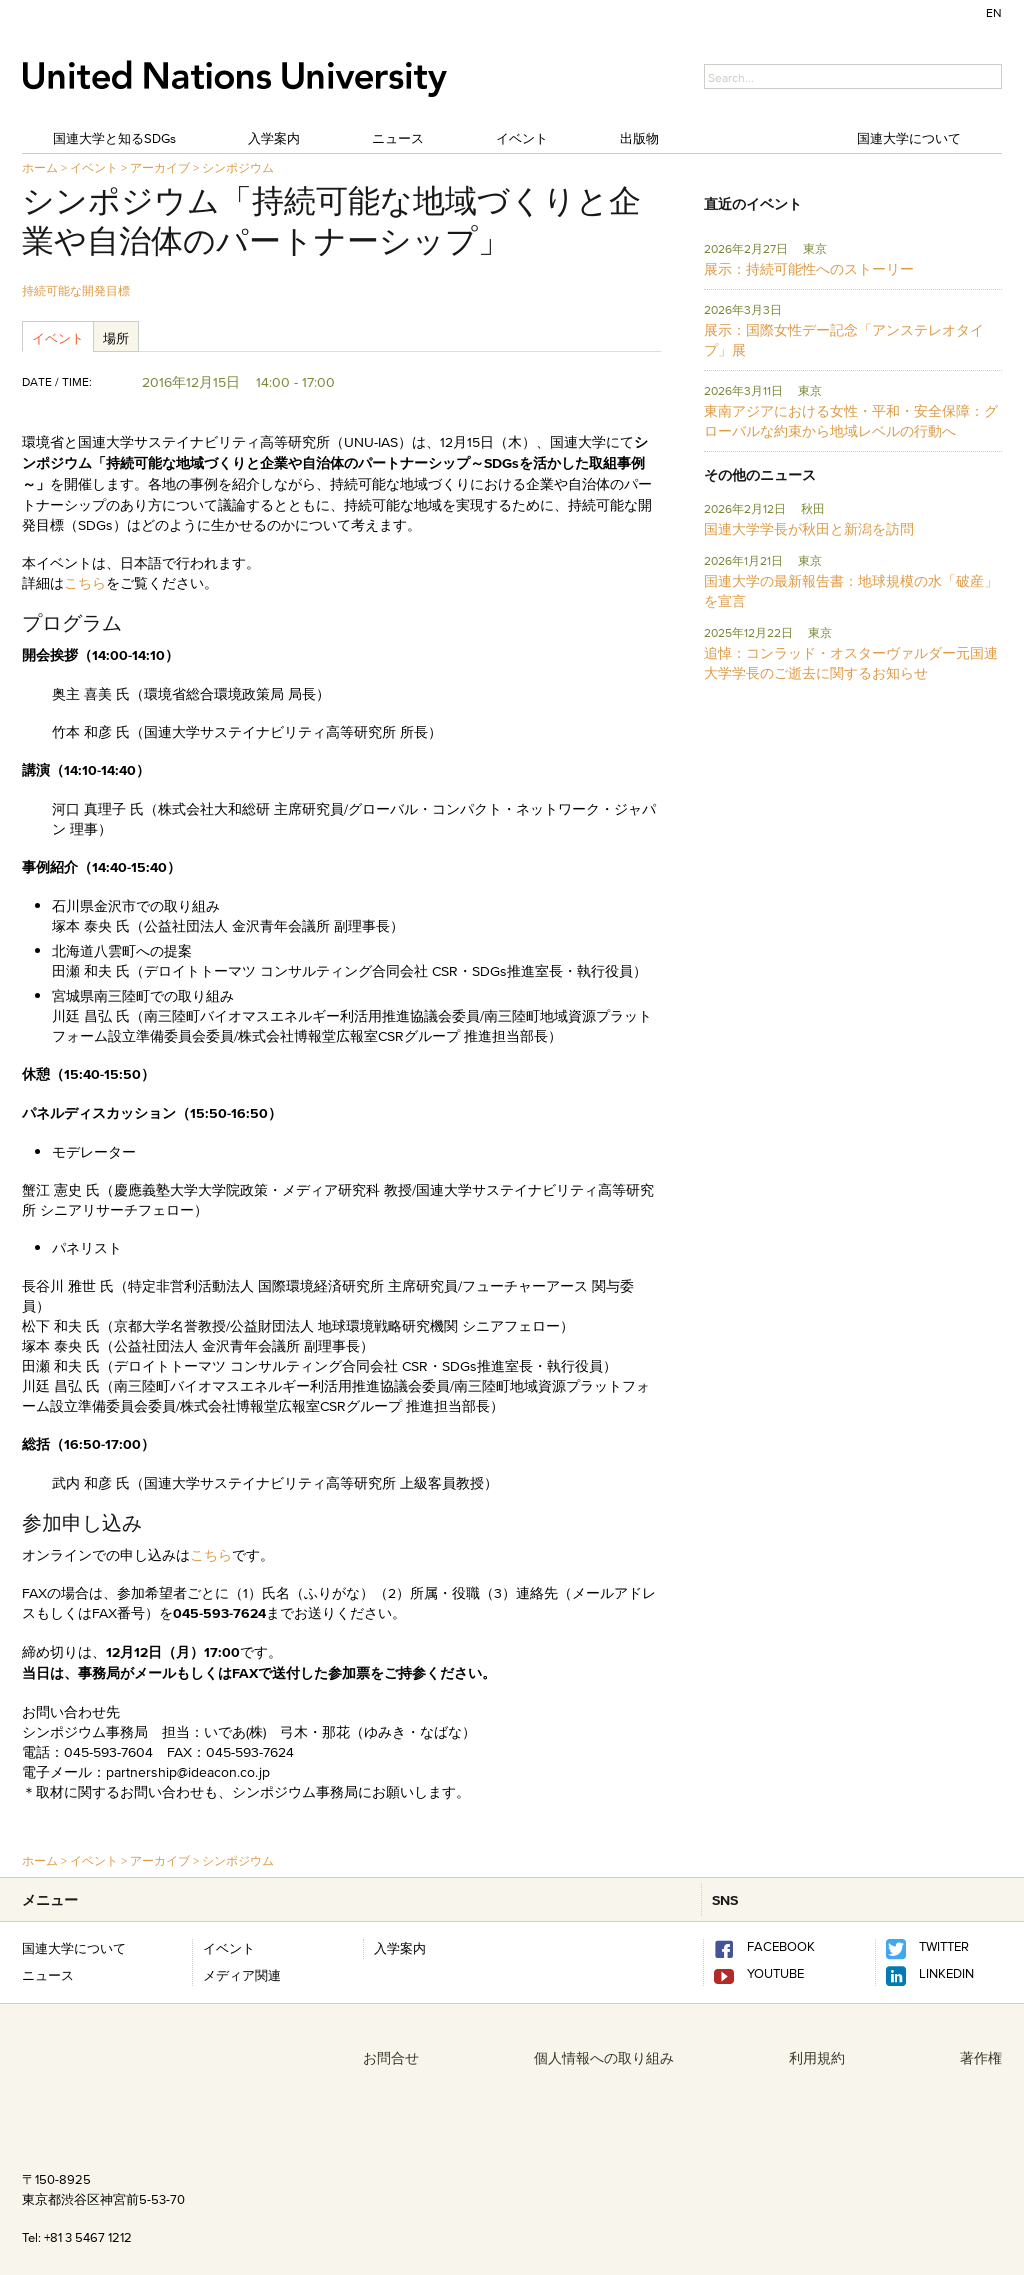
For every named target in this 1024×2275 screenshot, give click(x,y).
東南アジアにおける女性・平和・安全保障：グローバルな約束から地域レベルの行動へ (851, 421)
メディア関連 (242, 1975)
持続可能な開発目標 (76, 290)
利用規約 (817, 2058)
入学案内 (274, 138)
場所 (116, 338)
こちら (85, 583)
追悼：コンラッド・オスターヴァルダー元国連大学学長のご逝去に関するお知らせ (851, 663)
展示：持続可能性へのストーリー (809, 269)
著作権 (981, 2058)
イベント (522, 138)
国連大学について (909, 138)
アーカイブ (160, 167)
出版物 (639, 138)
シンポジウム (238, 167)
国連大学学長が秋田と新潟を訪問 (809, 529)
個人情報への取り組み (604, 2058)
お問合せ (391, 2058)
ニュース (398, 138)
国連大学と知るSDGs (114, 138)
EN (994, 12)
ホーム (40, 167)
